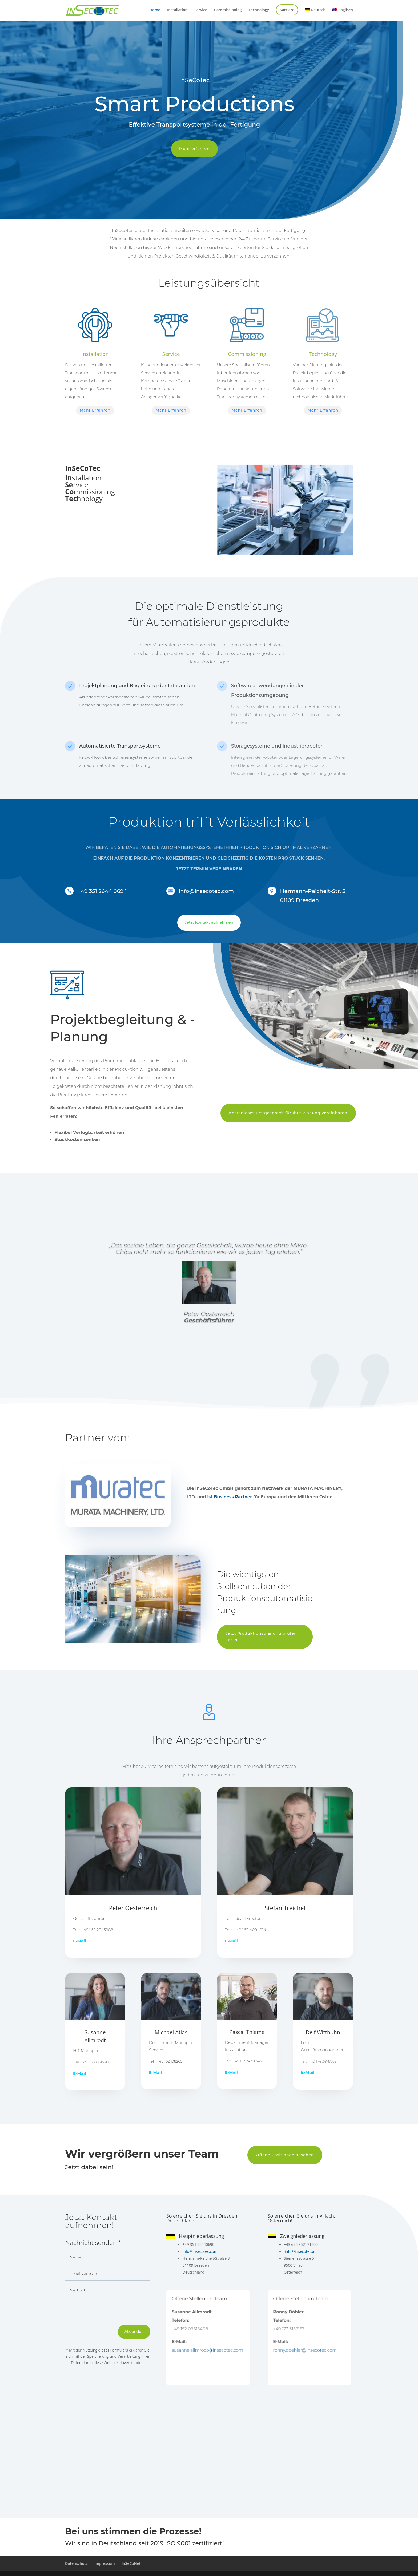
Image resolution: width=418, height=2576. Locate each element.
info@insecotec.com (200, 2251)
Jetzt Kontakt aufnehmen (209, 922)
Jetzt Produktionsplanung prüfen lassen (261, 1636)
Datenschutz (76, 2563)
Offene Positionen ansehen (285, 2154)
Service (200, 10)
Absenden (134, 2331)
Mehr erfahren (193, 148)
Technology (258, 10)
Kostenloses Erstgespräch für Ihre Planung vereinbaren (288, 1113)
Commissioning (228, 10)
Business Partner (233, 1496)
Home (155, 10)
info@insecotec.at (300, 2251)
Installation (177, 10)
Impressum (104, 2563)
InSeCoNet (131, 2563)
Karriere (287, 9)
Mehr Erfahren (95, 410)
